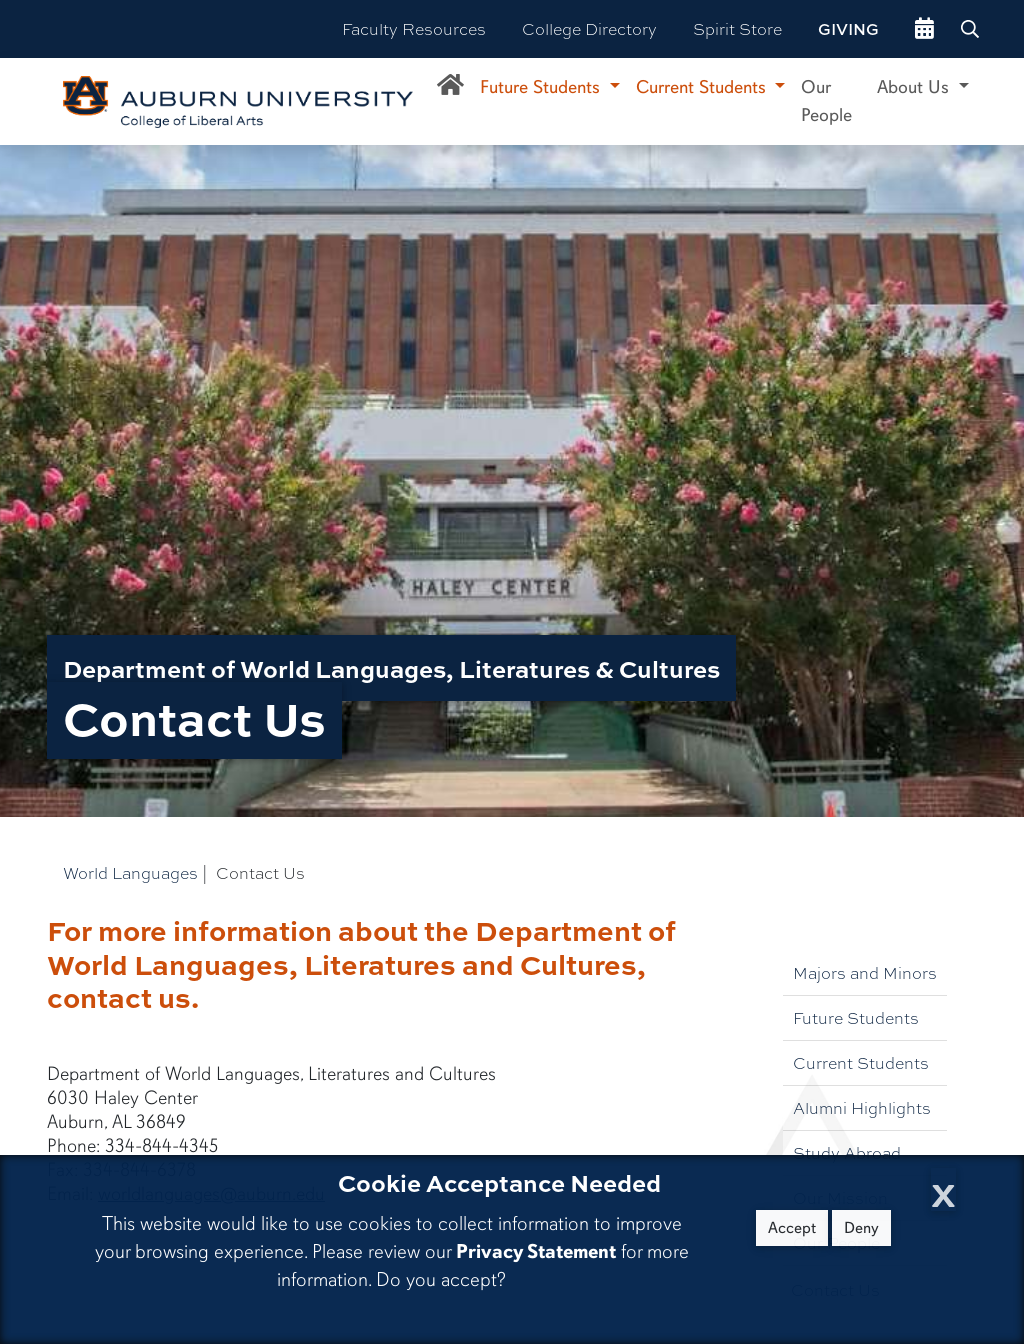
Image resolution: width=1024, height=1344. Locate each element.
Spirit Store (737, 28)
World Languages (130, 872)
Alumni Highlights (862, 1107)
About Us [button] (915, 87)
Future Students (856, 1017)
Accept (792, 1228)
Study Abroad (847, 1152)
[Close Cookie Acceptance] (943, 1189)
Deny (861, 1228)
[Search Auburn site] (972, 29)
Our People (826, 101)
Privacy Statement (536, 1251)
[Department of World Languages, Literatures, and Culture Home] (450, 88)
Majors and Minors (865, 972)
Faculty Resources (414, 28)
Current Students (861, 1062)
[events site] (924, 29)
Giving (848, 29)
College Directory (589, 28)
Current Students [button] (703, 87)
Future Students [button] (542, 87)
